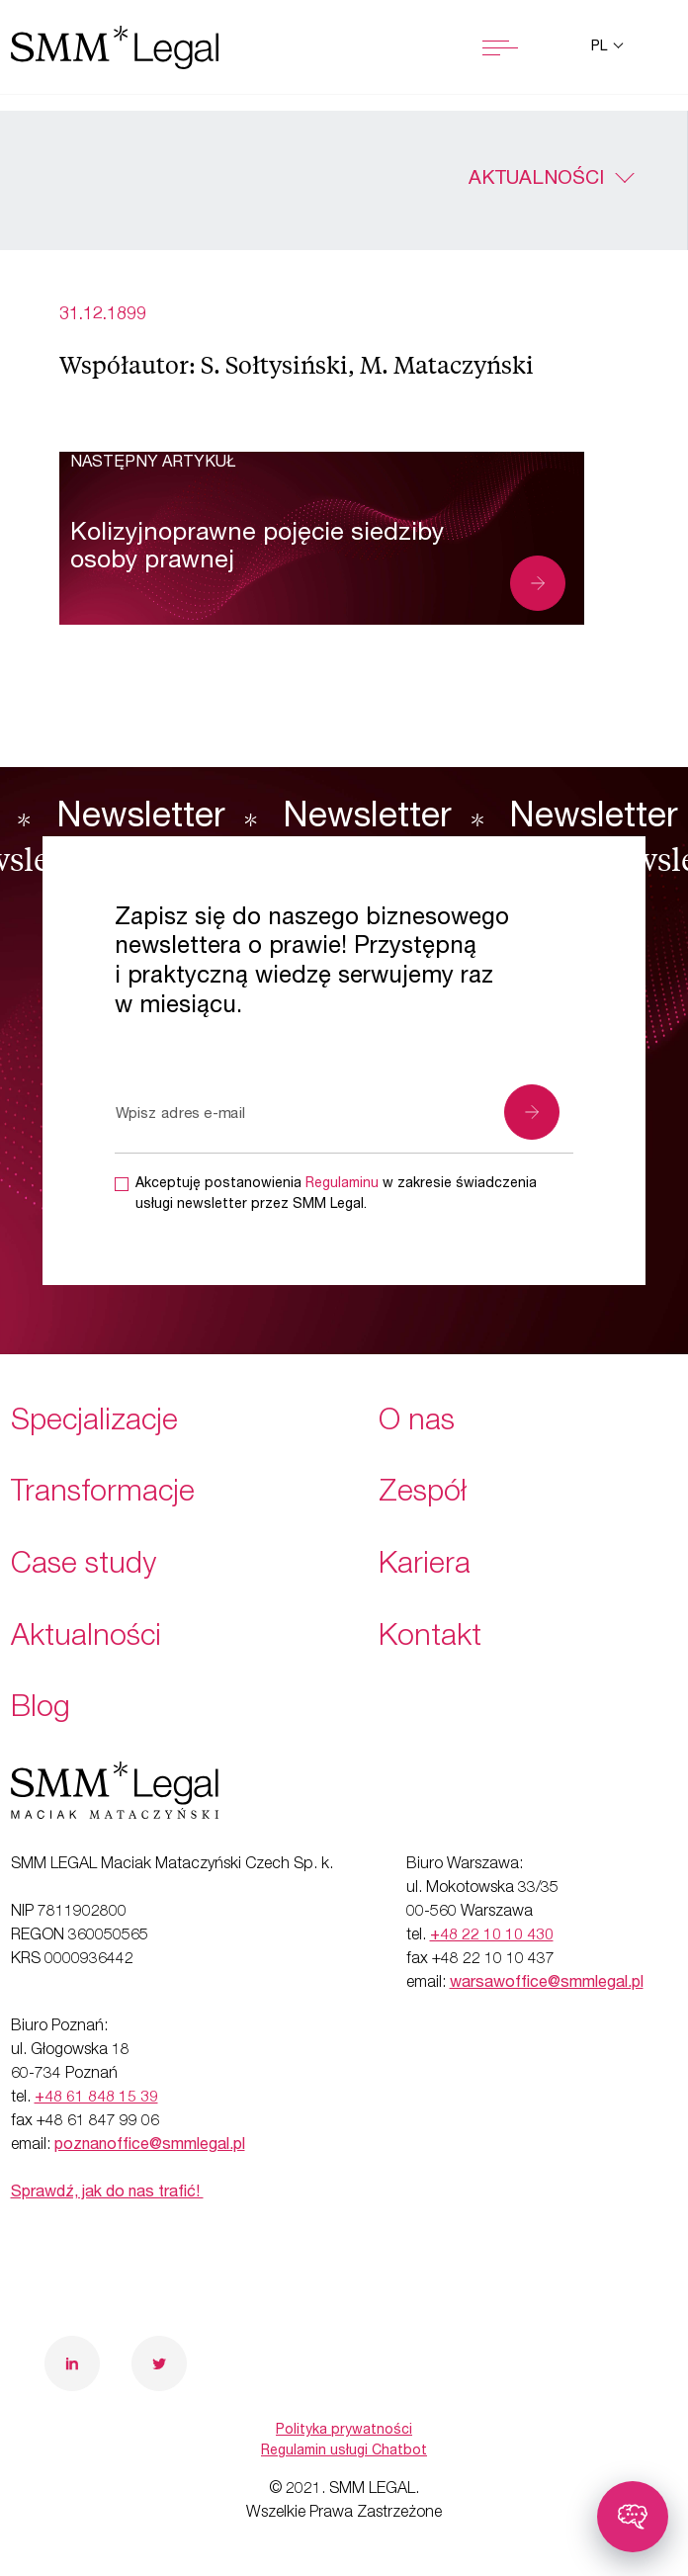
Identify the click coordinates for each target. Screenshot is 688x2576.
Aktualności (536, 180)
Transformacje (103, 1494)
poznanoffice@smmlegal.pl (149, 2146)
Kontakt (430, 1639)
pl (601, 47)
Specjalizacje (94, 1423)
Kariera (425, 1567)
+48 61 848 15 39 (96, 2098)
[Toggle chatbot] (632, 2516)
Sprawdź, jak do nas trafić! (107, 2193)
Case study (83, 1567)
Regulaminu (342, 1184)
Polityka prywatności (344, 2431)
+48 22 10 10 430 (492, 1936)
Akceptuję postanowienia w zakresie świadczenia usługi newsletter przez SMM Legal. (336, 1194)
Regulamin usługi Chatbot (344, 2451)
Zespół (423, 1494)
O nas (417, 1423)
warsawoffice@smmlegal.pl (547, 1984)
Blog (40, 1710)
